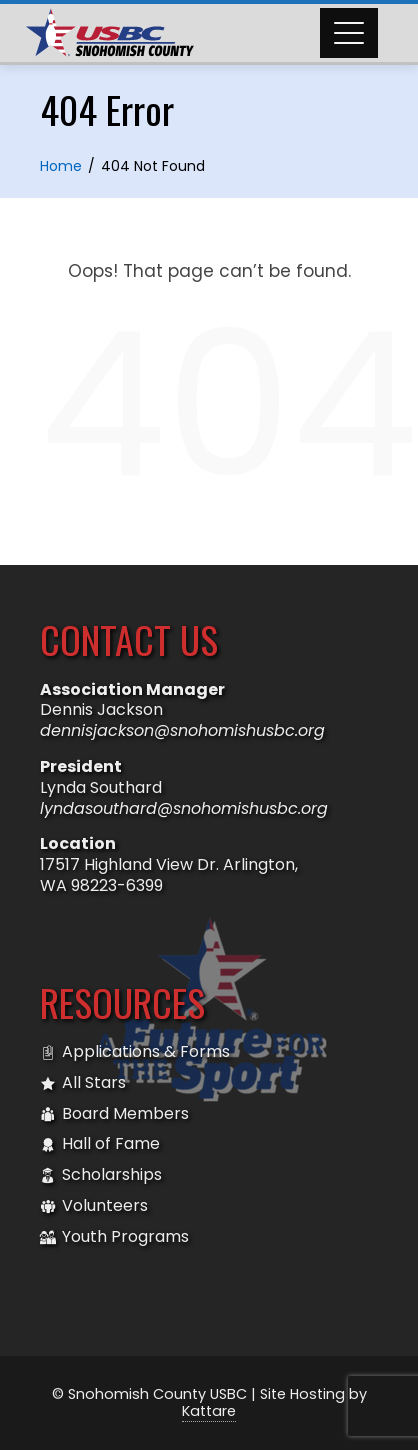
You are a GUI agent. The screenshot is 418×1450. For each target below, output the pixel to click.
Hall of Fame (100, 1144)
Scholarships (101, 1175)
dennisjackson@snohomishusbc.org (182, 730)
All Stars (83, 1083)
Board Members (114, 1114)
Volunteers (94, 1206)
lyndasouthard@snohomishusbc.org (184, 808)
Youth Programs (114, 1237)
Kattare (209, 1411)
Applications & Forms (135, 1052)
